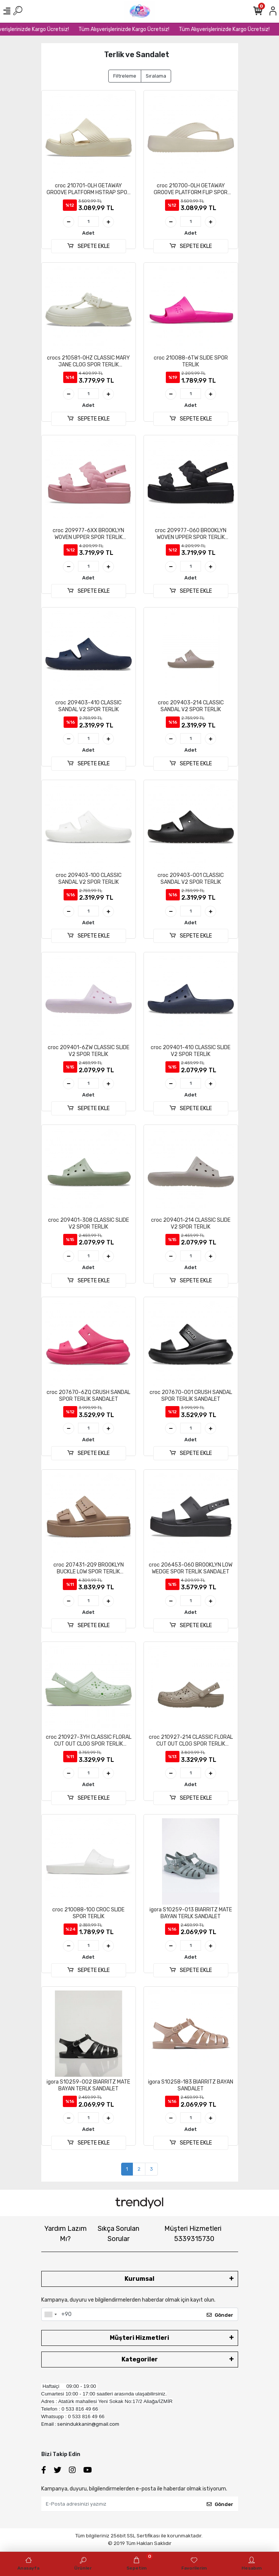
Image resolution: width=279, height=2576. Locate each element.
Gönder (220, 2315)
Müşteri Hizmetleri (192, 2233)
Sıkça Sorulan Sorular (118, 2233)
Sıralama (156, 76)
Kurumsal (139, 2278)
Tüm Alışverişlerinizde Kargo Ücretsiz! (132, 29)
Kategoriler (140, 2359)
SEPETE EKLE (88, 246)
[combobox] (50, 2314)
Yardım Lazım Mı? (65, 2233)
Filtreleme (124, 76)
